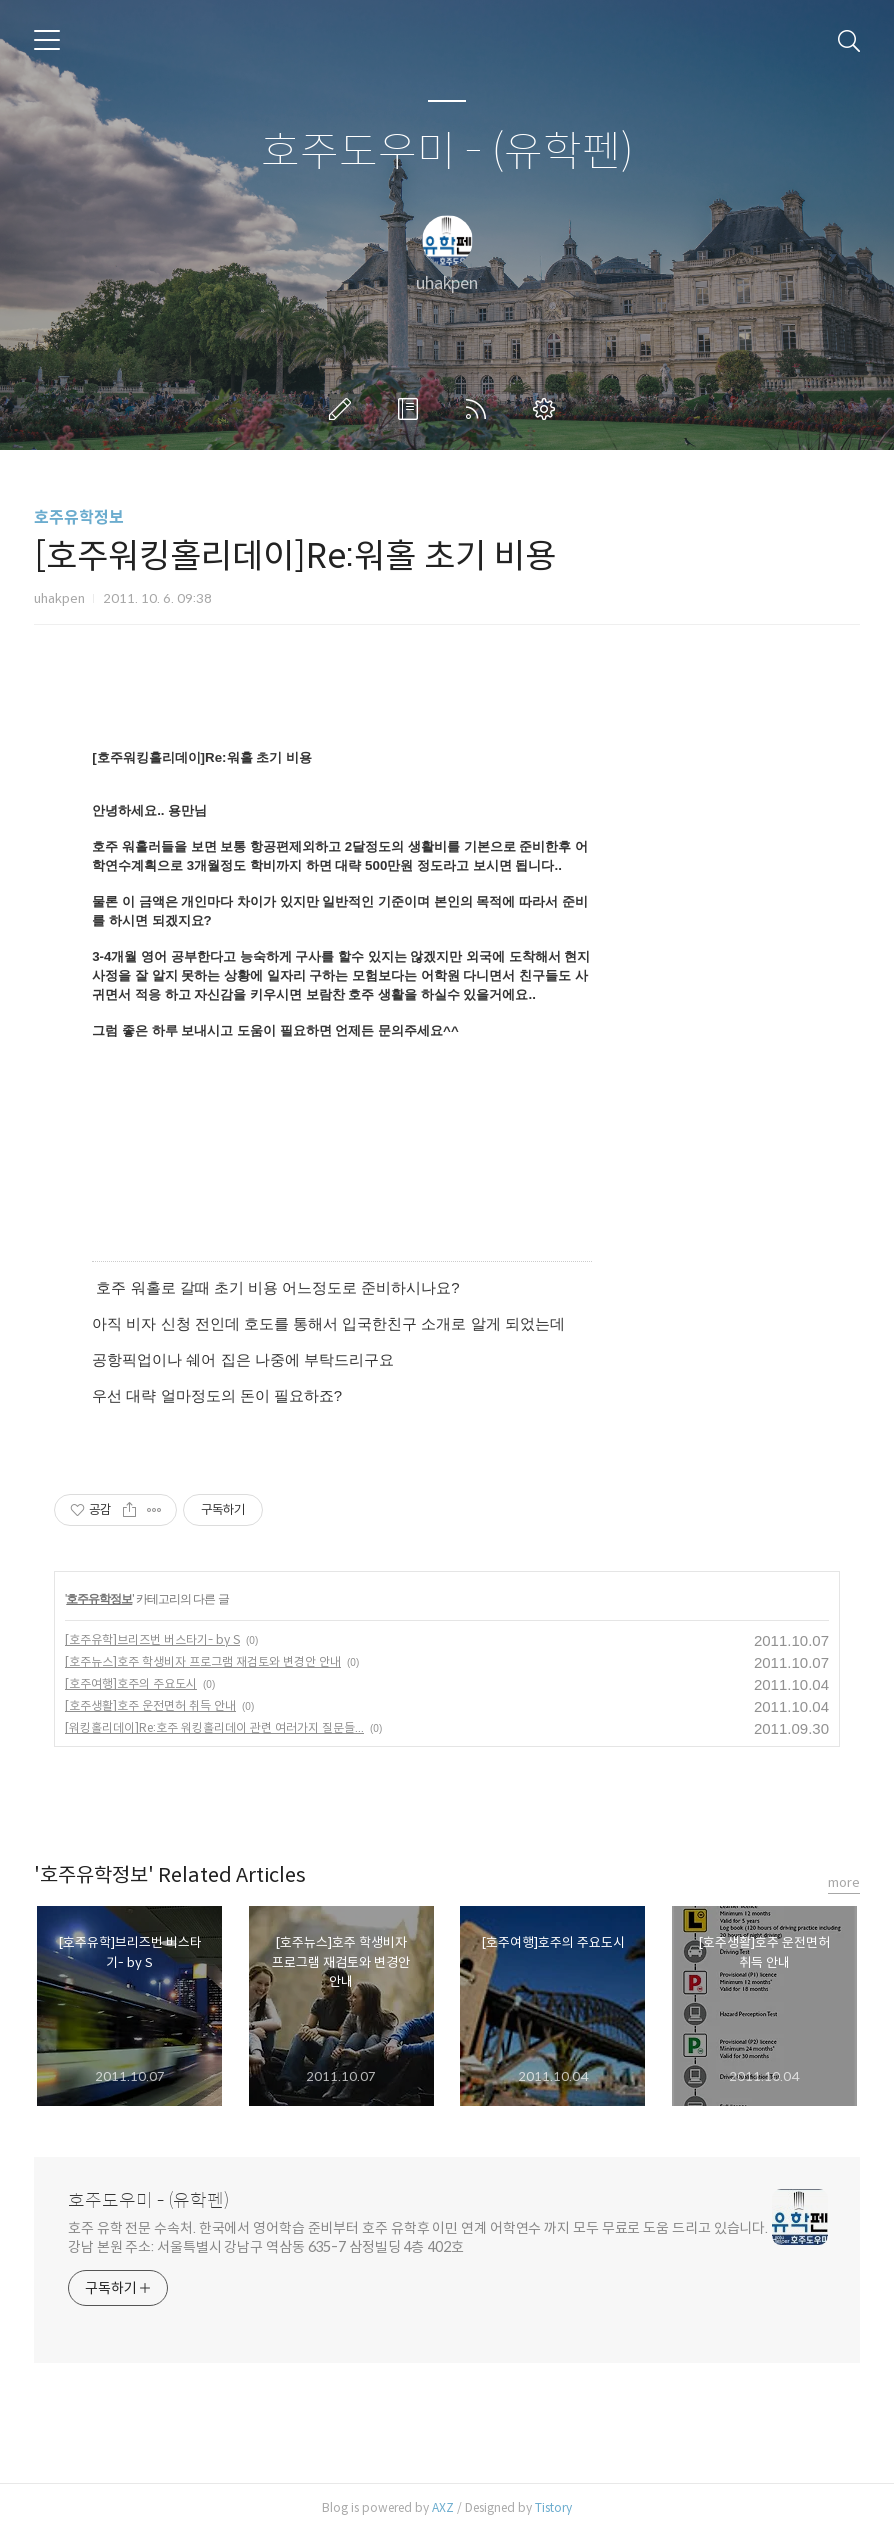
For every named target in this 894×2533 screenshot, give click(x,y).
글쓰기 (344, 409)
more (844, 1882)
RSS (480, 409)
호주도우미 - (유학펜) (447, 152)
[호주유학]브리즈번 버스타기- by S (152, 1639)
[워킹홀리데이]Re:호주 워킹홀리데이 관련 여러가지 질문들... (214, 1727)
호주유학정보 (79, 517)
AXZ (443, 2507)
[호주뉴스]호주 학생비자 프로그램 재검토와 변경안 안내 (203, 1661)
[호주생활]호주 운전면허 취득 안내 (150, 1705)
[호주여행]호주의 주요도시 (131, 1683)
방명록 (412, 409)
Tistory (553, 2507)
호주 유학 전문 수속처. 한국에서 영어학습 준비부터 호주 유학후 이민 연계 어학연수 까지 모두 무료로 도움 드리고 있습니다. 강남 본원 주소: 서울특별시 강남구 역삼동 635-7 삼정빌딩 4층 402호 (418, 2237)
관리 (548, 409)
